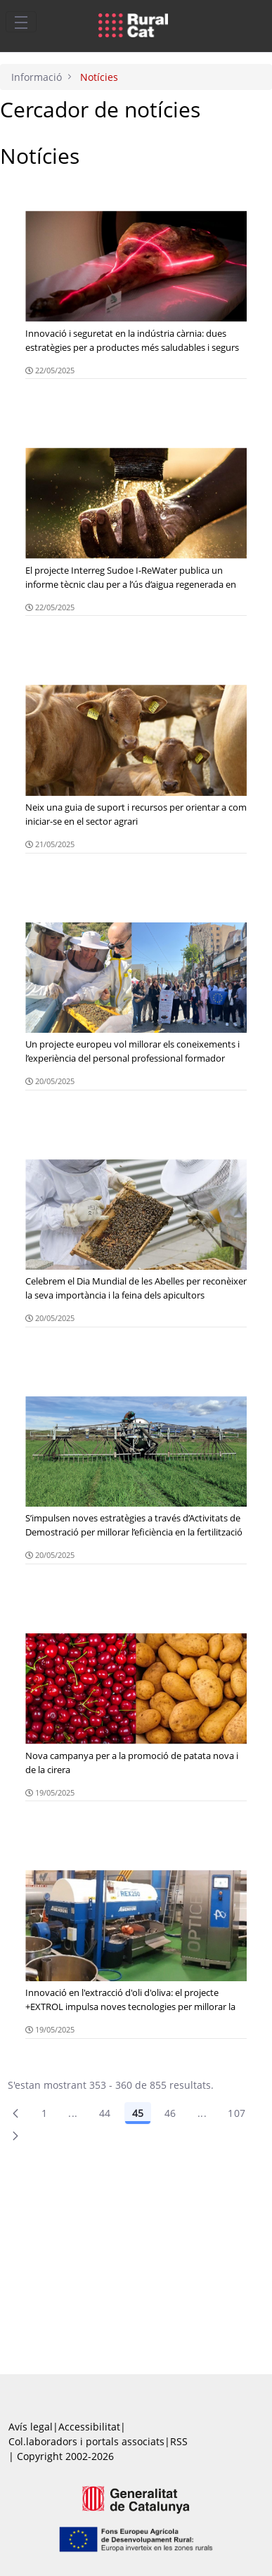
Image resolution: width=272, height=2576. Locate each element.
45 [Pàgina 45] (137, 2113)
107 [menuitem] (236, 2113)
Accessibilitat (89, 2426)
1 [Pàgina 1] (44, 2113)
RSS (179, 2441)
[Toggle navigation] (21, 21)
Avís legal (30, 2426)
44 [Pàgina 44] (105, 2113)
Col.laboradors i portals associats (86, 2441)
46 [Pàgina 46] (170, 2113)
